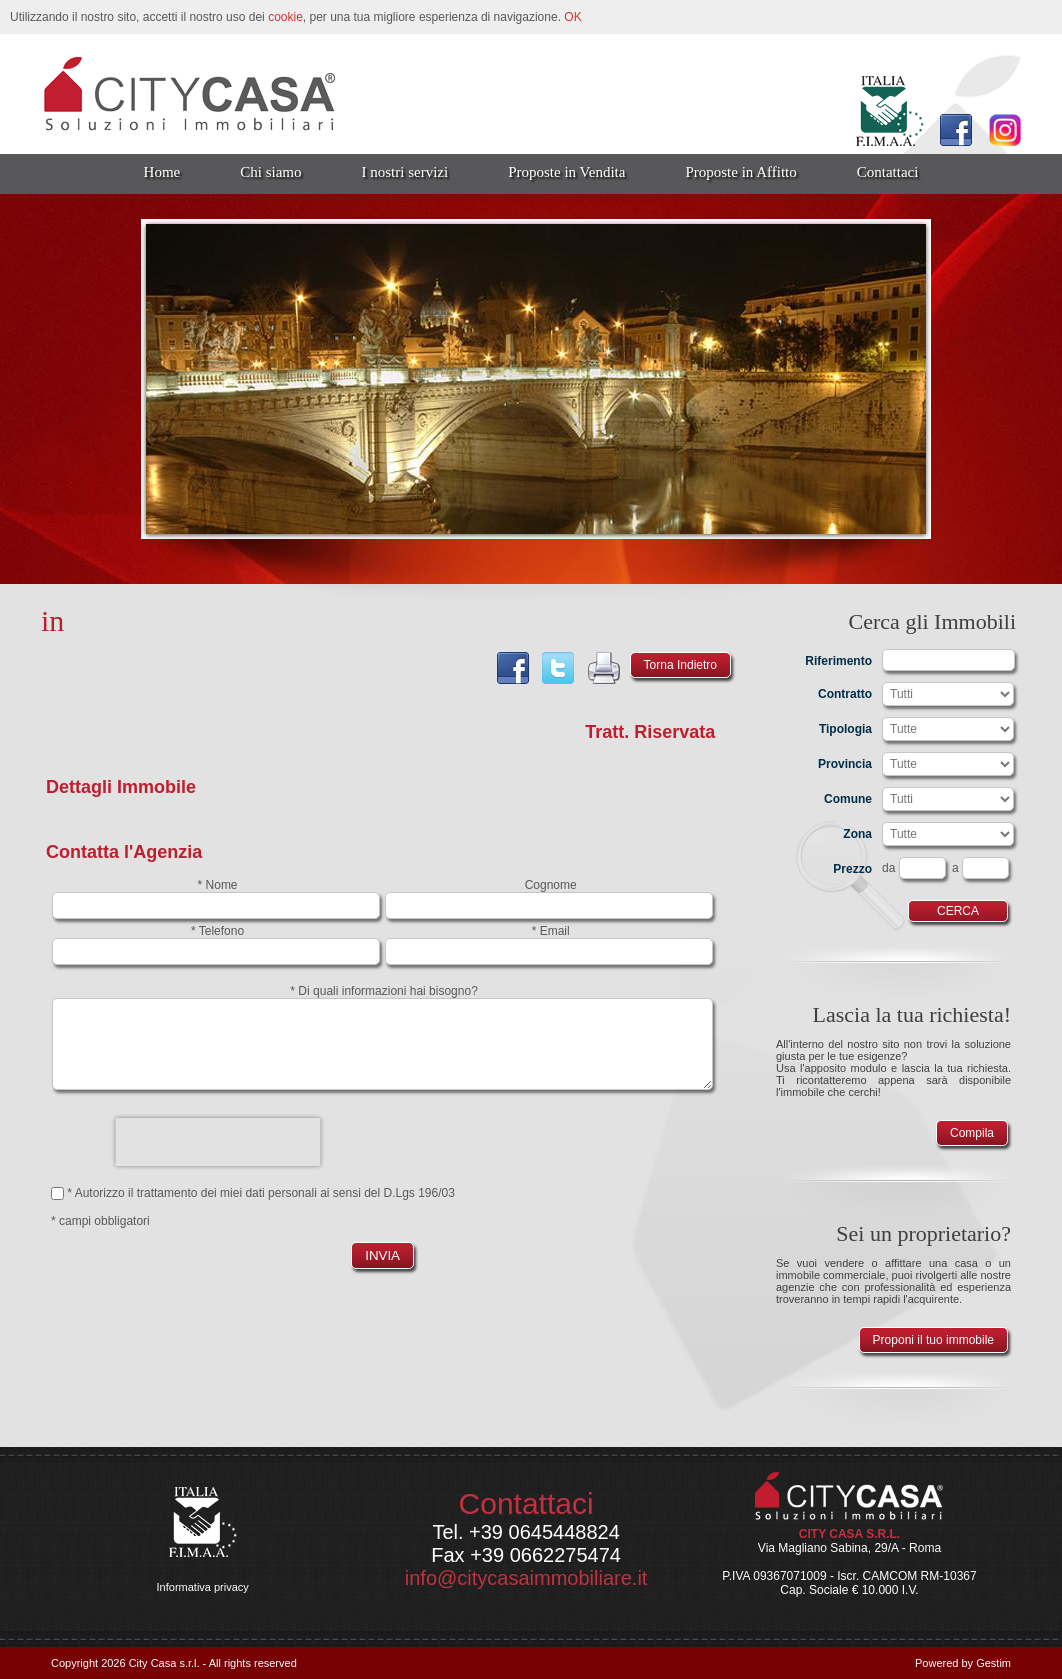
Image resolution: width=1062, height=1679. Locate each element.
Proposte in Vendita (566, 172)
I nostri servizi (405, 172)
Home (162, 172)
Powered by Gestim (963, 1663)
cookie (285, 17)
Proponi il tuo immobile (933, 1340)
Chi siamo (270, 172)
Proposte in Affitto (740, 172)
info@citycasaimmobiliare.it (526, 1578)
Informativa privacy (203, 1587)
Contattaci (888, 172)
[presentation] (217, 1142)
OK (572, 17)
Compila (972, 1133)
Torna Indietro (680, 665)
